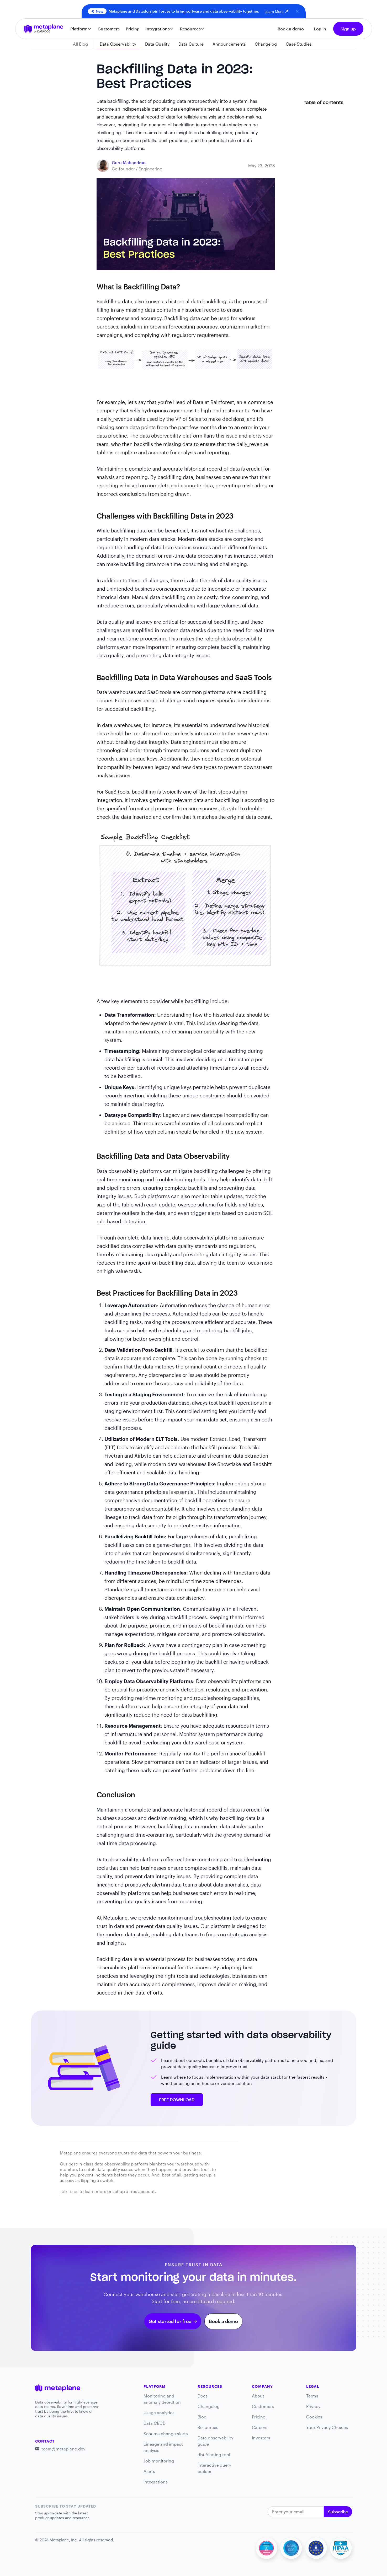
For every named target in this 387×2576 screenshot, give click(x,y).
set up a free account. (134, 2191)
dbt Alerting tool (214, 2454)
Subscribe (338, 2511)
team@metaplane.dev (63, 2448)
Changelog (209, 2406)
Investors (261, 2437)
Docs (203, 2395)
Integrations (156, 2481)
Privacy (313, 2406)
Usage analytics (159, 2412)
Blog (202, 2416)
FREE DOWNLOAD (176, 2099)
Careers (259, 2427)
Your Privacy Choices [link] (327, 2429)
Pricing (133, 28)
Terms (312, 2395)
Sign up (348, 28)
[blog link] (129, 162)
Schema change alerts (166, 2433)
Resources (208, 2427)
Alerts (149, 2471)
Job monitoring (159, 2460)
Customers (109, 28)
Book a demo (291, 28)
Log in (320, 28)
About (258, 2395)
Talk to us (69, 2191)
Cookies (314, 2416)
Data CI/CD (155, 2423)
